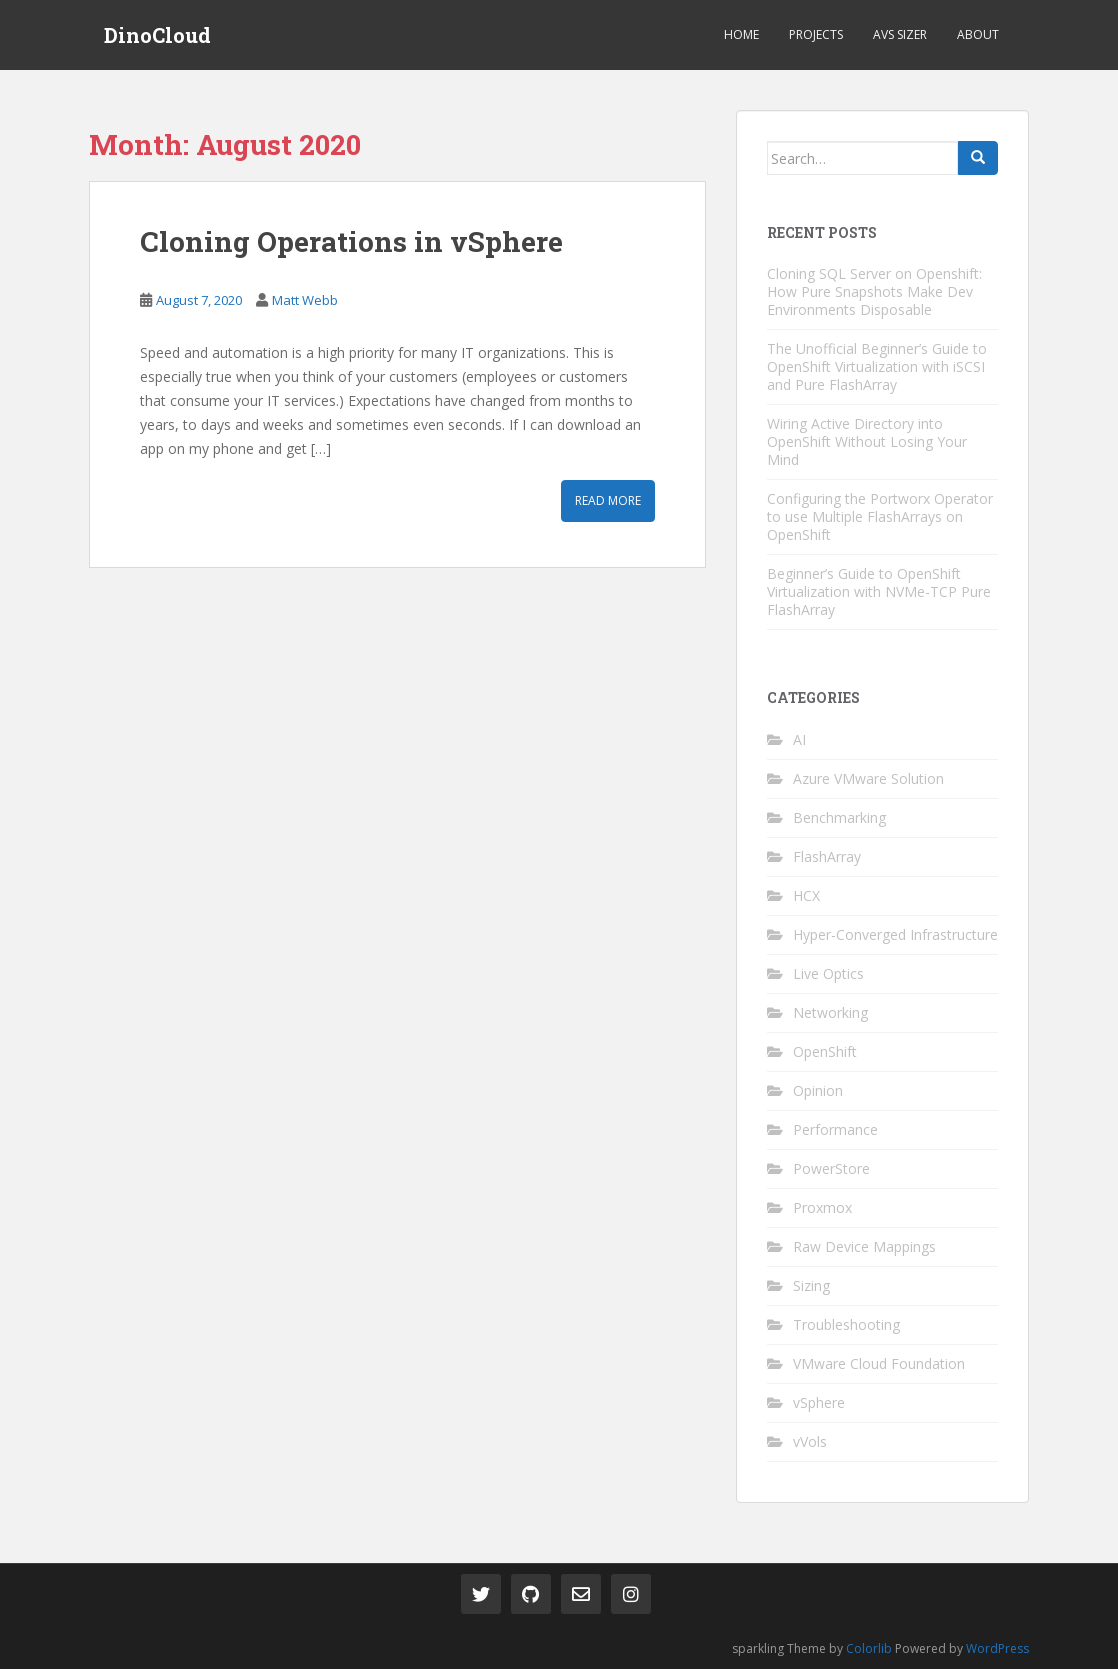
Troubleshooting (846, 1324)
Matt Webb (305, 300)
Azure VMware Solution (868, 778)
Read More (608, 500)
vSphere (819, 1402)
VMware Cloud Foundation (879, 1363)
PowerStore (831, 1168)
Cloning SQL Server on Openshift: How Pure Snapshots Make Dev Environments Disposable (874, 291)
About (978, 34)
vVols (810, 1441)
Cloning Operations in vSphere (351, 241)
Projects (816, 34)
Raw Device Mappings (864, 1246)
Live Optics (828, 973)
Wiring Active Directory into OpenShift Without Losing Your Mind (867, 441)
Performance (835, 1129)
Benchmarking (839, 817)
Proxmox (822, 1207)
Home (741, 34)
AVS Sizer (900, 34)
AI (799, 739)
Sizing (811, 1285)
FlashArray (827, 856)
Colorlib (869, 1648)
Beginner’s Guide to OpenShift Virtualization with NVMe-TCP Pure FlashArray (879, 591)
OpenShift (825, 1051)
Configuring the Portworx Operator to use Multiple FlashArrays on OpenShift (880, 516)
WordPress (997, 1648)
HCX (806, 895)
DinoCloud (157, 35)
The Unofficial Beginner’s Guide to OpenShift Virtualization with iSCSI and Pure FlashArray (877, 366)
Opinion (818, 1090)
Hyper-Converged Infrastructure (895, 934)
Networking (830, 1012)
